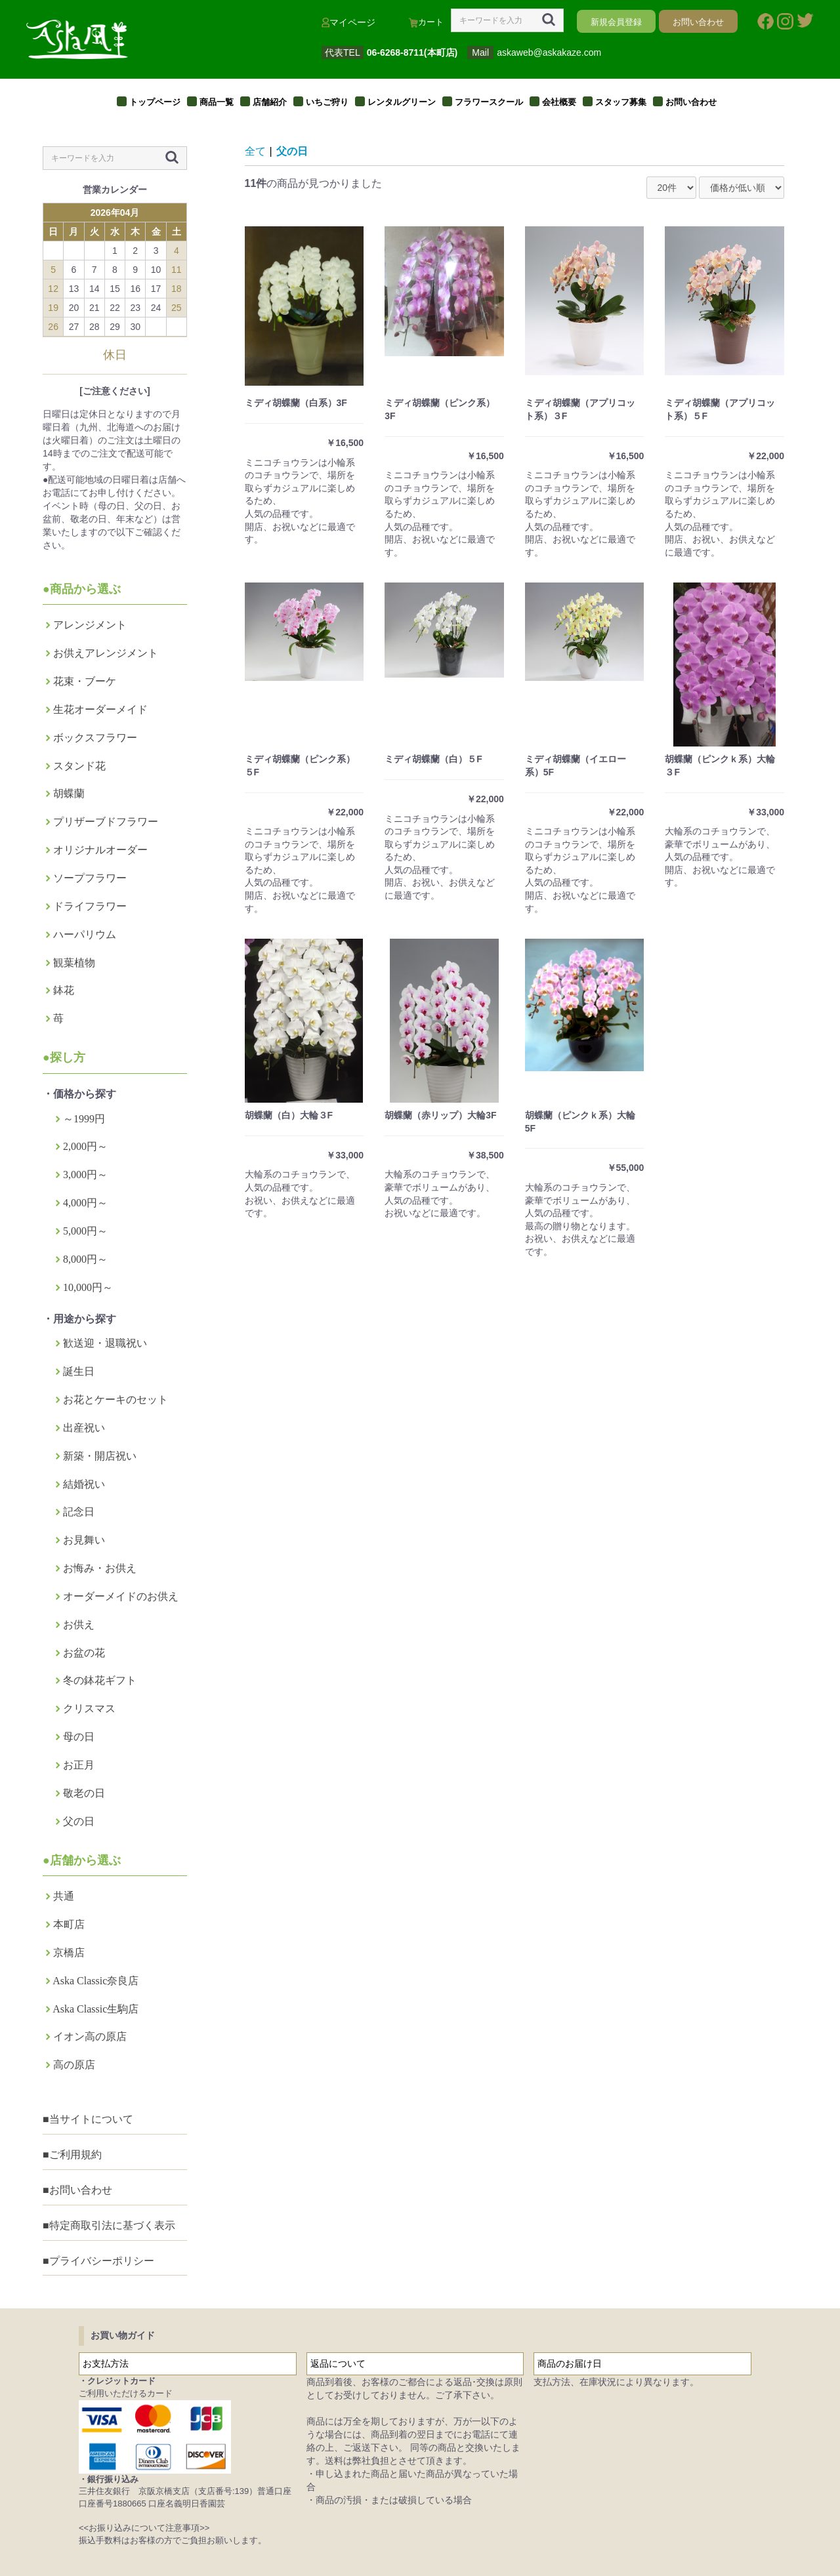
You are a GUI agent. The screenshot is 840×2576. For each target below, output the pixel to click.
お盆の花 (84, 1652)
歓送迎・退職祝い (105, 1343)
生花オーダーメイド (100, 709)
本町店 (69, 1924)
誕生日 (78, 1371)
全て (255, 151)
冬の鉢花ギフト (99, 1680)
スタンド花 (79, 765)
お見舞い (84, 1539)
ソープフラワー (90, 878)
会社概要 (559, 102)
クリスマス (89, 1708)
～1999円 (84, 1118)
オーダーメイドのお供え (120, 1596)
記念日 (78, 1511)
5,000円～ (85, 1231)
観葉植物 (74, 962)
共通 (63, 1896)
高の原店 (74, 2064)
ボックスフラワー (95, 737)
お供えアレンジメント (105, 653)
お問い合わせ (691, 102)
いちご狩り (327, 102)
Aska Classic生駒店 (95, 2008)
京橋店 (69, 1952)
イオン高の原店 (90, 2036)
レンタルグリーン (402, 102)
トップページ (154, 102)
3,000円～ (85, 1174)
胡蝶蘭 (69, 793)
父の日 (78, 1821)
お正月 (78, 1764)
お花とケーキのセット (115, 1399)
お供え (78, 1624)
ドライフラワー (90, 906)
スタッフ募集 (620, 102)
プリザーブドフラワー (105, 821)
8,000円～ (85, 1259)
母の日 (78, 1736)
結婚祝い (84, 1484)
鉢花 (63, 990)
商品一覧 (217, 102)
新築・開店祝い (99, 1456)
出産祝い (84, 1427)
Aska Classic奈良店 (95, 1980)
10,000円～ (88, 1287)
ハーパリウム (84, 934)
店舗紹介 (270, 102)
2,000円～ (85, 1146)
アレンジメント (90, 624)
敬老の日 (84, 1793)
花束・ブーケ (84, 681)
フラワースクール (489, 102)
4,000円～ (85, 1202)
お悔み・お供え (99, 1568)
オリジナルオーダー (100, 849)
